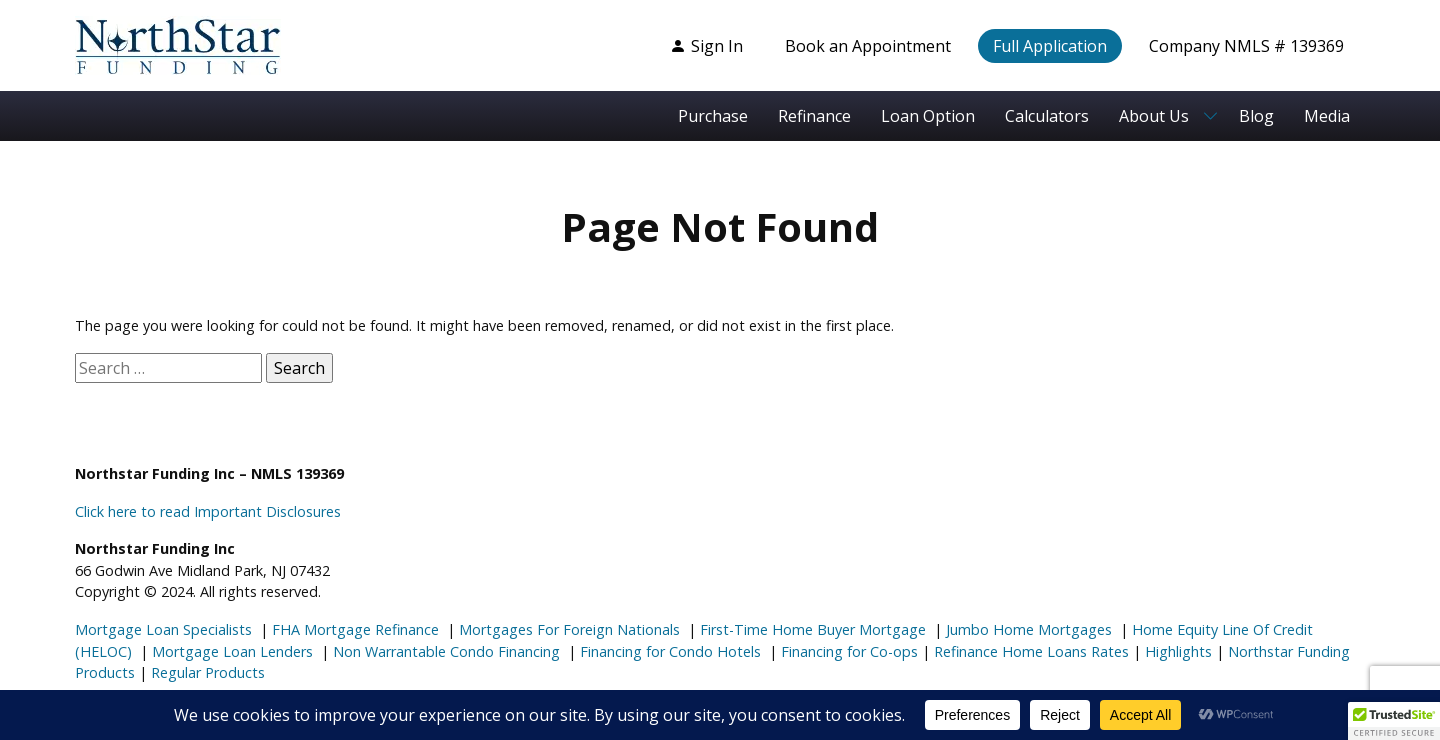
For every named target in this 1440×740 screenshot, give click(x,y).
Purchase (713, 116)
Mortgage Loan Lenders (230, 651)
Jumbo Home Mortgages (1027, 629)
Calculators (1047, 116)
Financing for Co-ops (847, 651)
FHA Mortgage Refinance (355, 629)
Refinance (814, 116)
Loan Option (928, 116)
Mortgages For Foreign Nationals (567, 629)
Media (1327, 116)
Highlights (1178, 651)
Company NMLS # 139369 (1246, 46)
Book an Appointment (868, 46)
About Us (1154, 116)
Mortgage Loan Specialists (163, 629)
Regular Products (206, 672)
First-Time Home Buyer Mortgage (811, 629)
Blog (1256, 116)
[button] (1394, 721)
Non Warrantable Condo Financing (444, 651)
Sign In (706, 46)
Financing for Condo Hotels (668, 651)
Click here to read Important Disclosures (208, 511)
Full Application (1050, 46)
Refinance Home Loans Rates (1029, 651)
